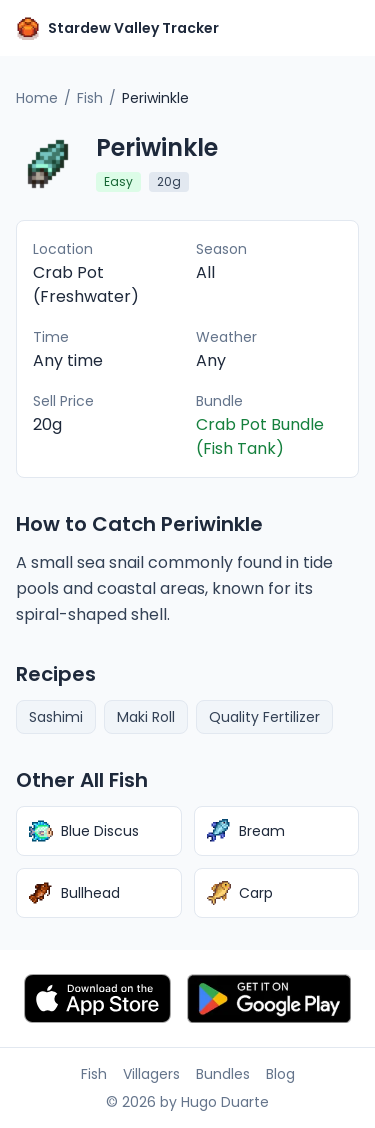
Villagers (151, 1074)
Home (37, 98)
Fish (90, 98)
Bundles (223, 1074)
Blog (280, 1074)
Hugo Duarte (225, 1102)
